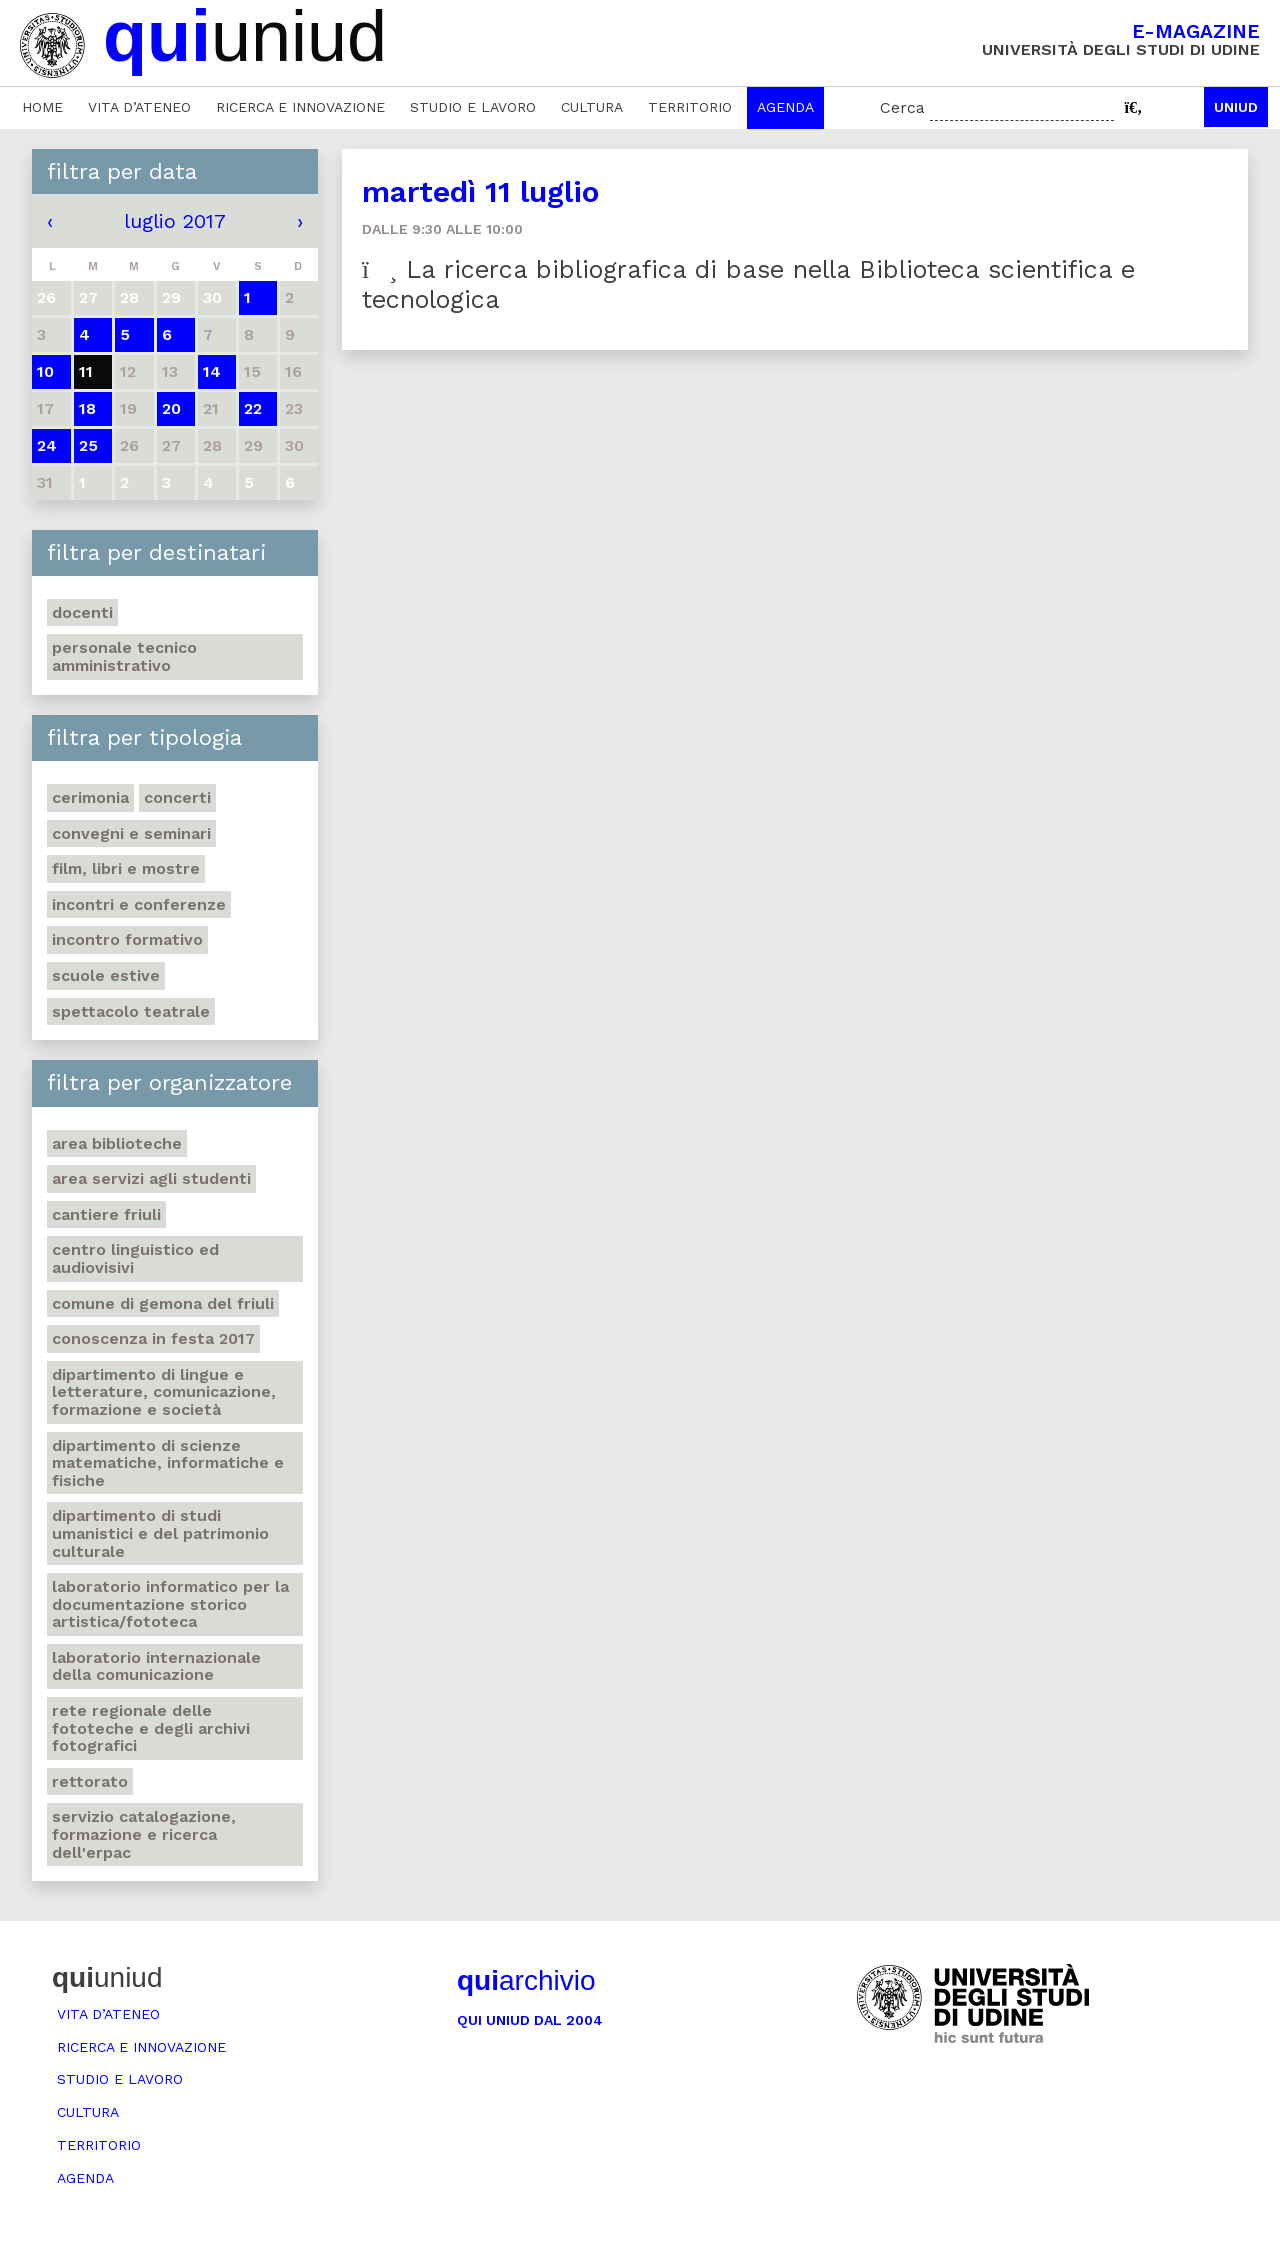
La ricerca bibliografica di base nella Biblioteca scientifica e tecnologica (748, 284)
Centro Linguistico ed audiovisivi (135, 1258)
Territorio (690, 107)
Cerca (902, 107)
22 (253, 408)
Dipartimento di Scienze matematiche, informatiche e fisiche (168, 1463)
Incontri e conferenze (139, 904)
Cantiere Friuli (106, 1214)
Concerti (177, 797)
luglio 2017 (175, 221)
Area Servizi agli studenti (151, 1178)
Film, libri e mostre (126, 868)
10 (45, 371)
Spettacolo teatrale (131, 1011)
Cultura (592, 107)
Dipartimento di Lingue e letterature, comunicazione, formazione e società (164, 1392)
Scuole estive (106, 975)
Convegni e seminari (131, 833)
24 (47, 445)
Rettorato (90, 1781)
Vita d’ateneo (139, 107)
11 (86, 371)
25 (88, 445)
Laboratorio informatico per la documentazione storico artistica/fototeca (170, 1604)
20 (171, 408)
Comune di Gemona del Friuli (163, 1303)
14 (212, 371)
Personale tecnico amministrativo (124, 656)
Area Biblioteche (117, 1143)
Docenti (82, 612)
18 (87, 408)
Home (42, 107)
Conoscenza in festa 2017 (153, 1338)
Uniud (1236, 107)
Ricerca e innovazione (300, 107)
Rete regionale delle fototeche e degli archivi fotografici (151, 1728)
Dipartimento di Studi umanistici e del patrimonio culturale (160, 1533)
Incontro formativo (127, 939)
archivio (526, 1980)
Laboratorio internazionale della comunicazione (156, 1666)
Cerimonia (90, 797)
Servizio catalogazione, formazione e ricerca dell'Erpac (144, 1834)
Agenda (785, 107)
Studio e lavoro (473, 107)
